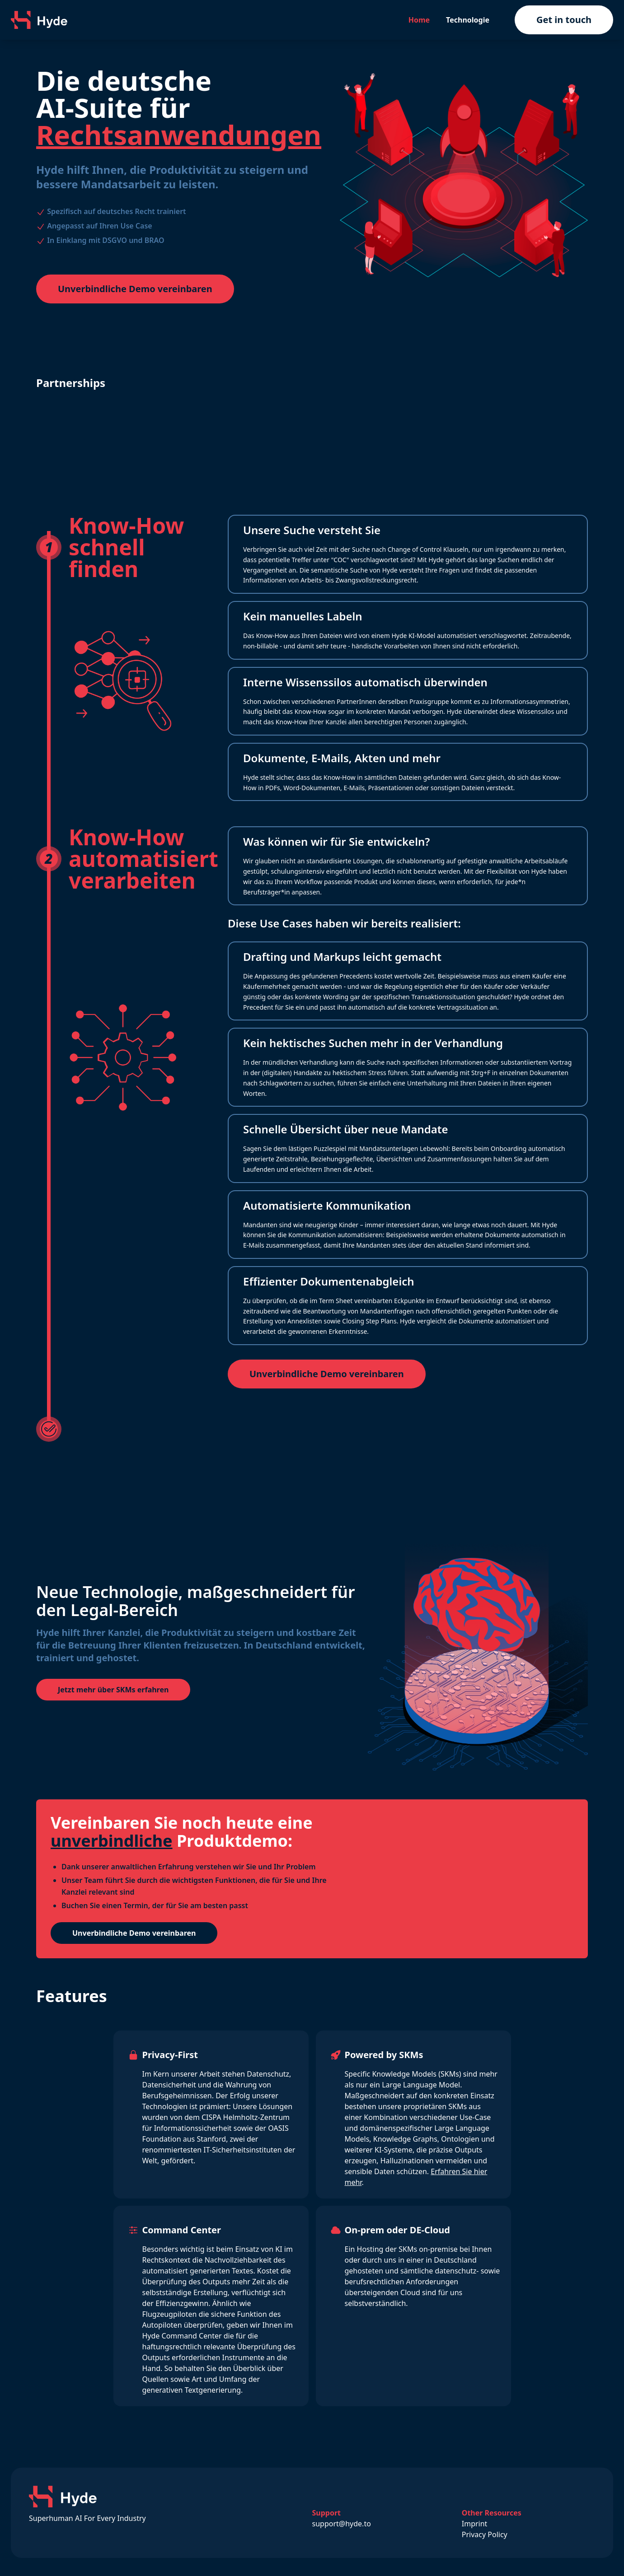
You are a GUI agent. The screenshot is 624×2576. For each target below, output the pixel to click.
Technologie (467, 20)
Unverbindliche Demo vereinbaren (135, 289)
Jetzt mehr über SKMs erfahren (113, 1690)
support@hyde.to (341, 2524)
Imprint (475, 2524)
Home (419, 20)
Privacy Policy (484, 2534)
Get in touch (563, 20)
